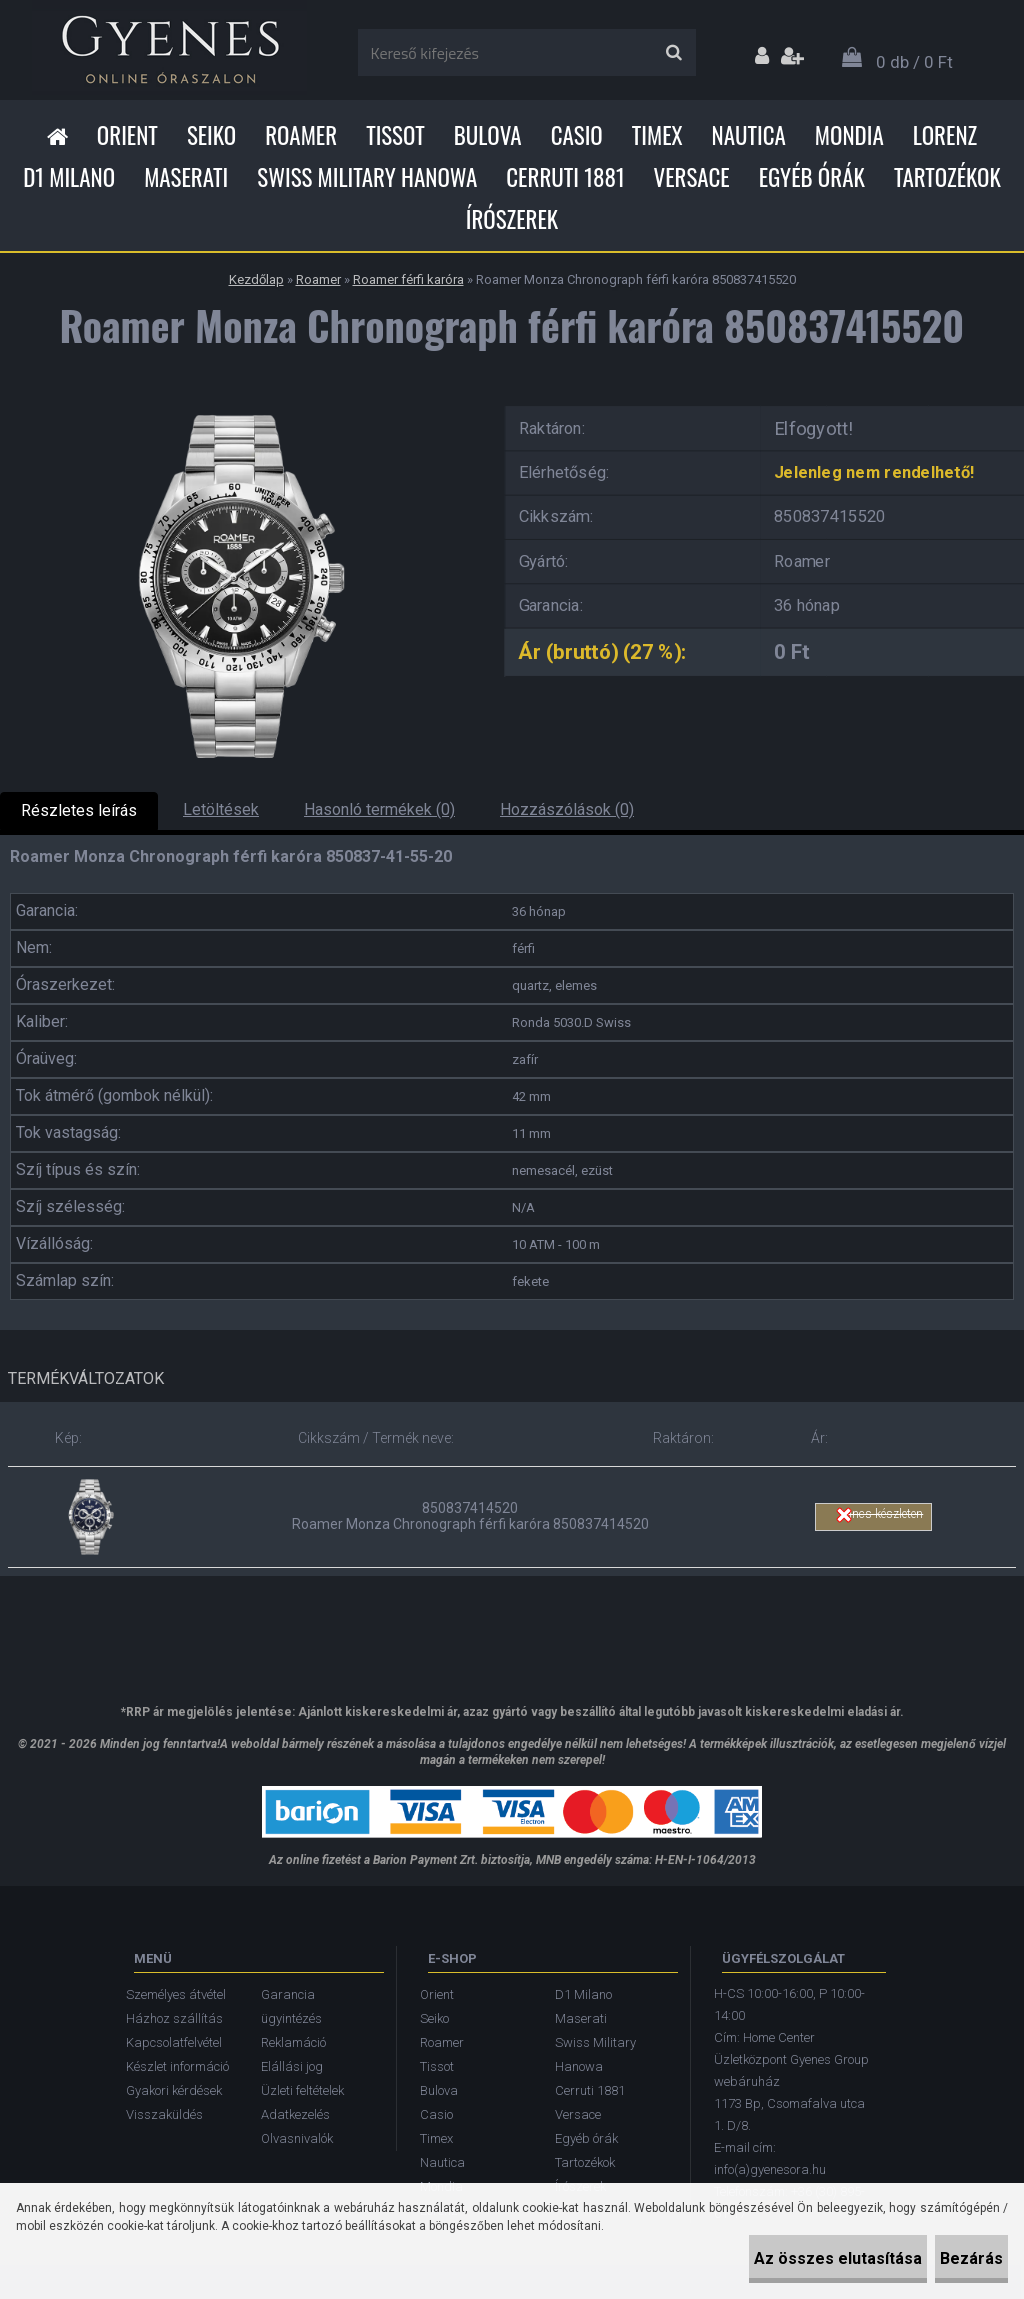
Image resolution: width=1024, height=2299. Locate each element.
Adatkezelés (295, 2114)
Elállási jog (292, 2066)
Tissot (395, 135)
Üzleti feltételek (302, 2090)
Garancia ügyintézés (291, 2006)
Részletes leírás (79, 810)
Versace (692, 177)
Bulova (488, 135)
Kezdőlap (256, 279)
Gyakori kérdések (174, 2090)
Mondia (849, 135)
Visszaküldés (164, 2114)
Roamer (301, 135)
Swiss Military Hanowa (367, 177)
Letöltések (221, 809)
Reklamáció (293, 2042)
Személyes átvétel (176, 1994)
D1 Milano (69, 177)
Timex (657, 135)
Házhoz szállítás (174, 2018)
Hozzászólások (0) (567, 809)
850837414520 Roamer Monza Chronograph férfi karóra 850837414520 (470, 1516)
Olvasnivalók (297, 2138)
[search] (673, 53)
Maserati (186, 177)
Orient (127, 135)
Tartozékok (947, 177)
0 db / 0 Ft (914, 62)
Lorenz (945, 135)
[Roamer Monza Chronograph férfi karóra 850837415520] (238, 402)
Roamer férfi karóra (408, 279)
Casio (577, 135)
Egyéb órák (812, 177)
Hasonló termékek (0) (379, 809)
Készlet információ (177, 2066)
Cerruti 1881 (565, 177)
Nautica (749, 135)
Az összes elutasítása (778, 2258)
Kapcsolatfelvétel (174, 2042)
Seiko (211, 135)
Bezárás (951, 2258)
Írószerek (512, 219)
